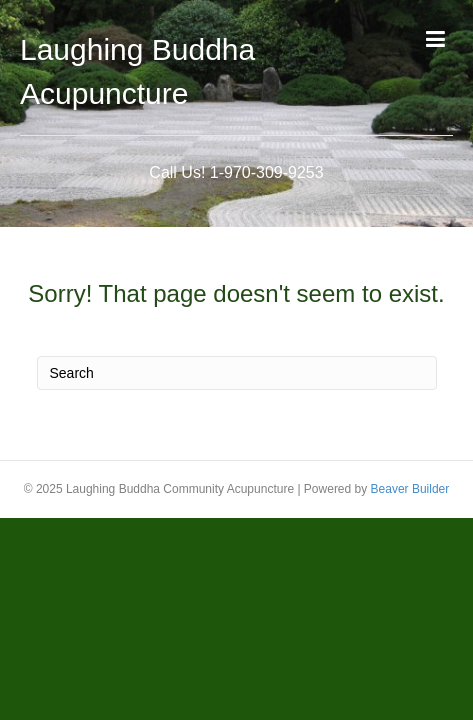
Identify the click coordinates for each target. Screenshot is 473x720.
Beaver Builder (410, 489)
